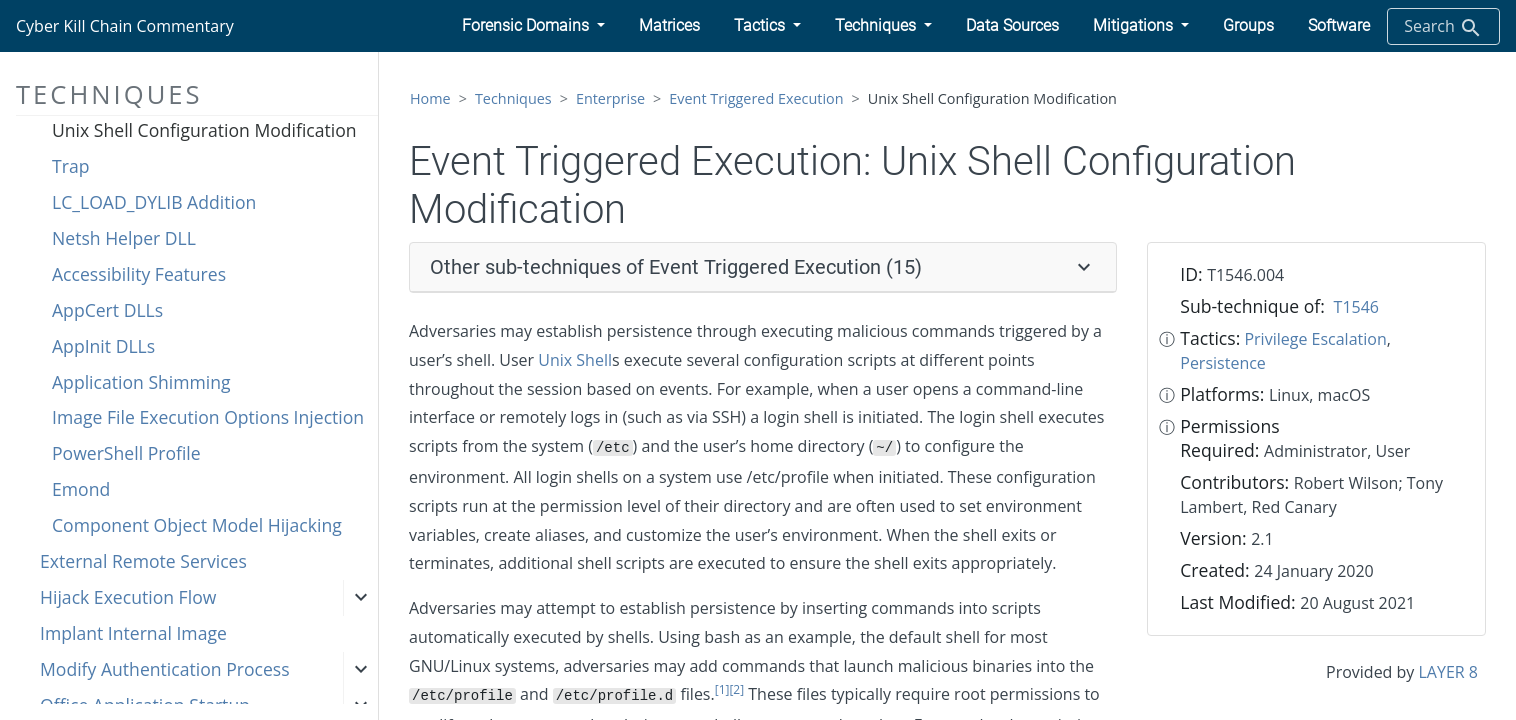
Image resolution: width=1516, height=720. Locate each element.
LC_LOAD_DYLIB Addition (154, 202)
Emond (81, 489)
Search (1443, 27)
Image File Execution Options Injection (208, 417)
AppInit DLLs (103, 346)
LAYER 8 (1448, 672)
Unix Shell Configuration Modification (204, 130)
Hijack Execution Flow (128, 597)
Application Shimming (141, 382)
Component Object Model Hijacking (197, 525)
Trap (70, 166)
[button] (533, 26)
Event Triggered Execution (756, 98)
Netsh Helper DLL (124, 238)
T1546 (1356, 307)
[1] (722, 689)
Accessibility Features (139, 274)
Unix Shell (575, 360)
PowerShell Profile (126, 453)
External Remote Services (143, 561)
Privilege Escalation (1315, 339)
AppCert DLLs (107, 310)
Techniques (513, 98)
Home (430, 98)
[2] (736, 689)
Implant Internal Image (133, 633)
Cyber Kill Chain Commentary (125, 26)
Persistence (1223, 363)
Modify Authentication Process (165, 669)
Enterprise (610, 98)
